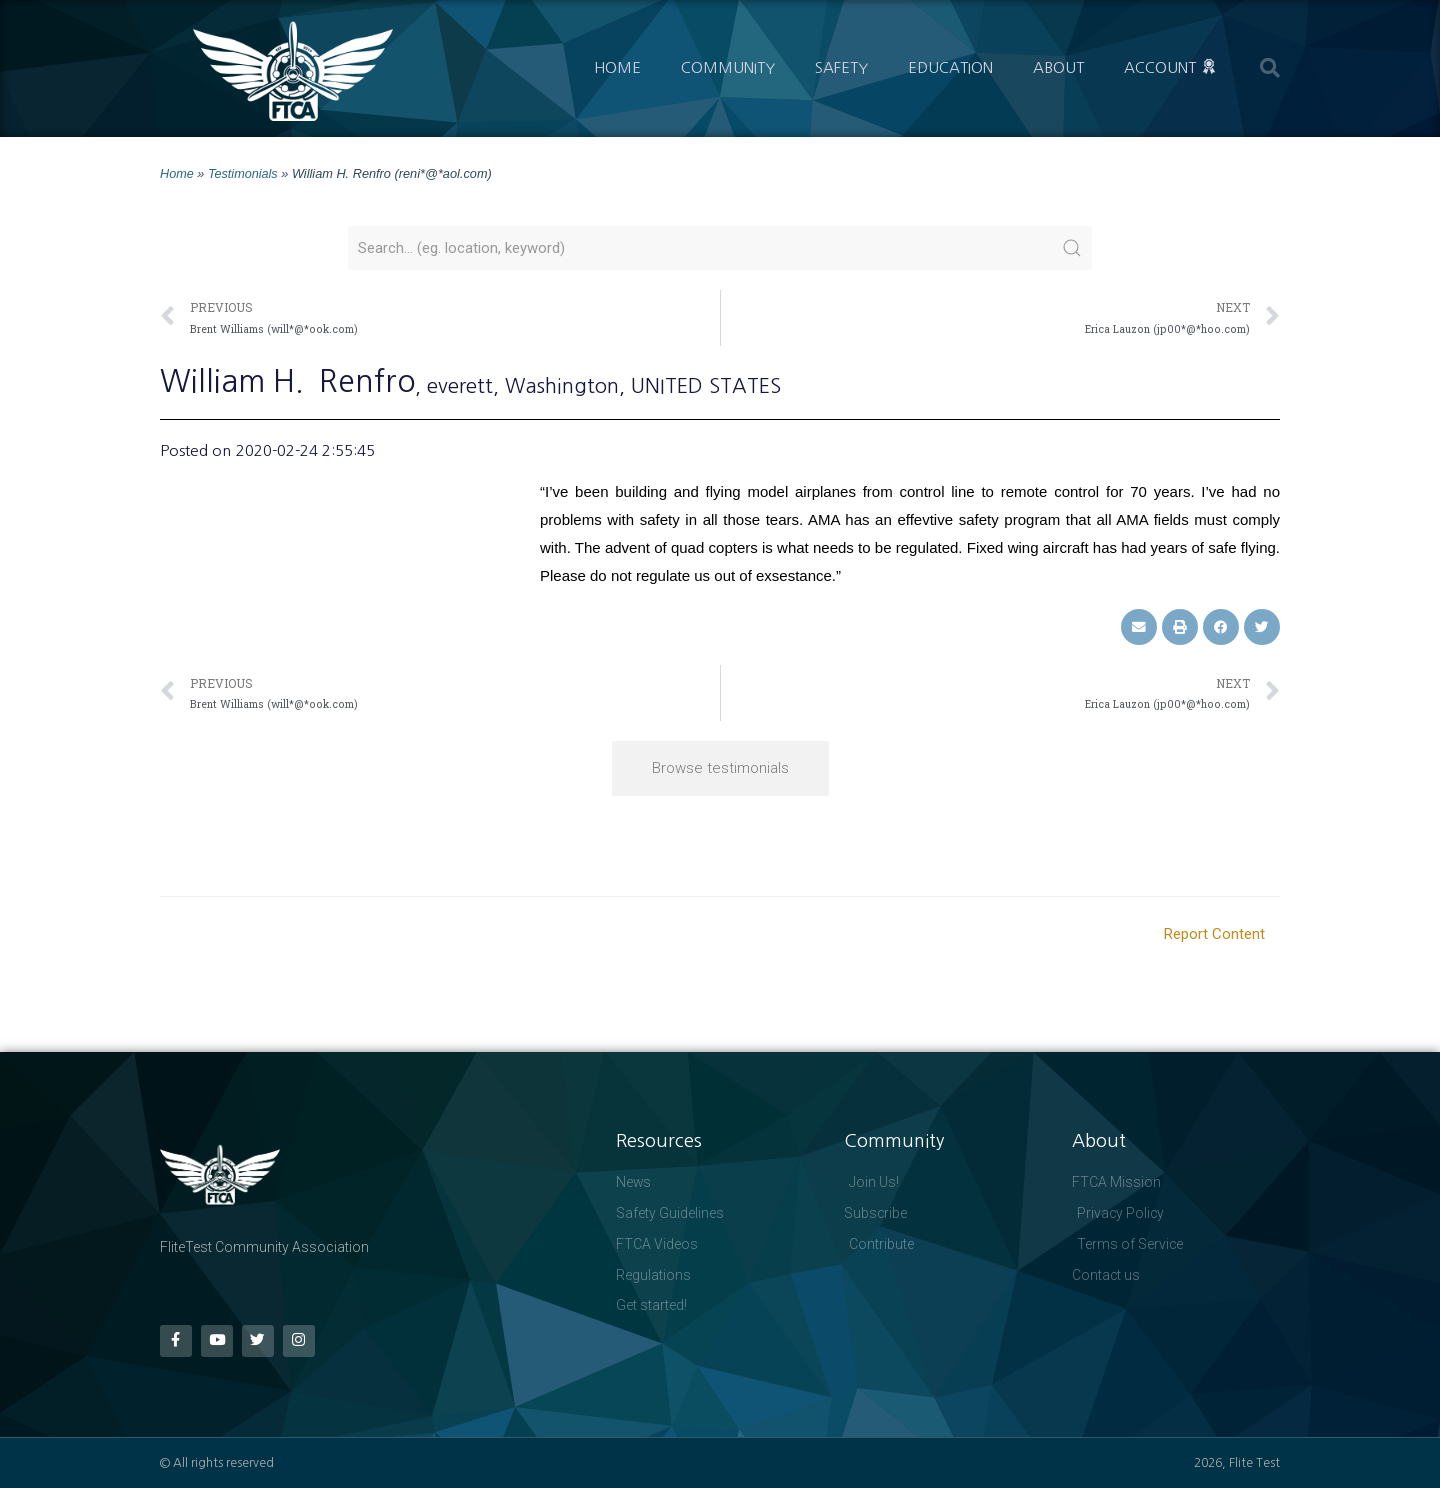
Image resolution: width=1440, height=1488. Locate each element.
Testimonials (243, 173)
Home (617, 67)
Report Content (1214, 933)
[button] (1270, 68)
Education (950, 67)
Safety (841, 67)
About (1058, 67)
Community (728, 67)
